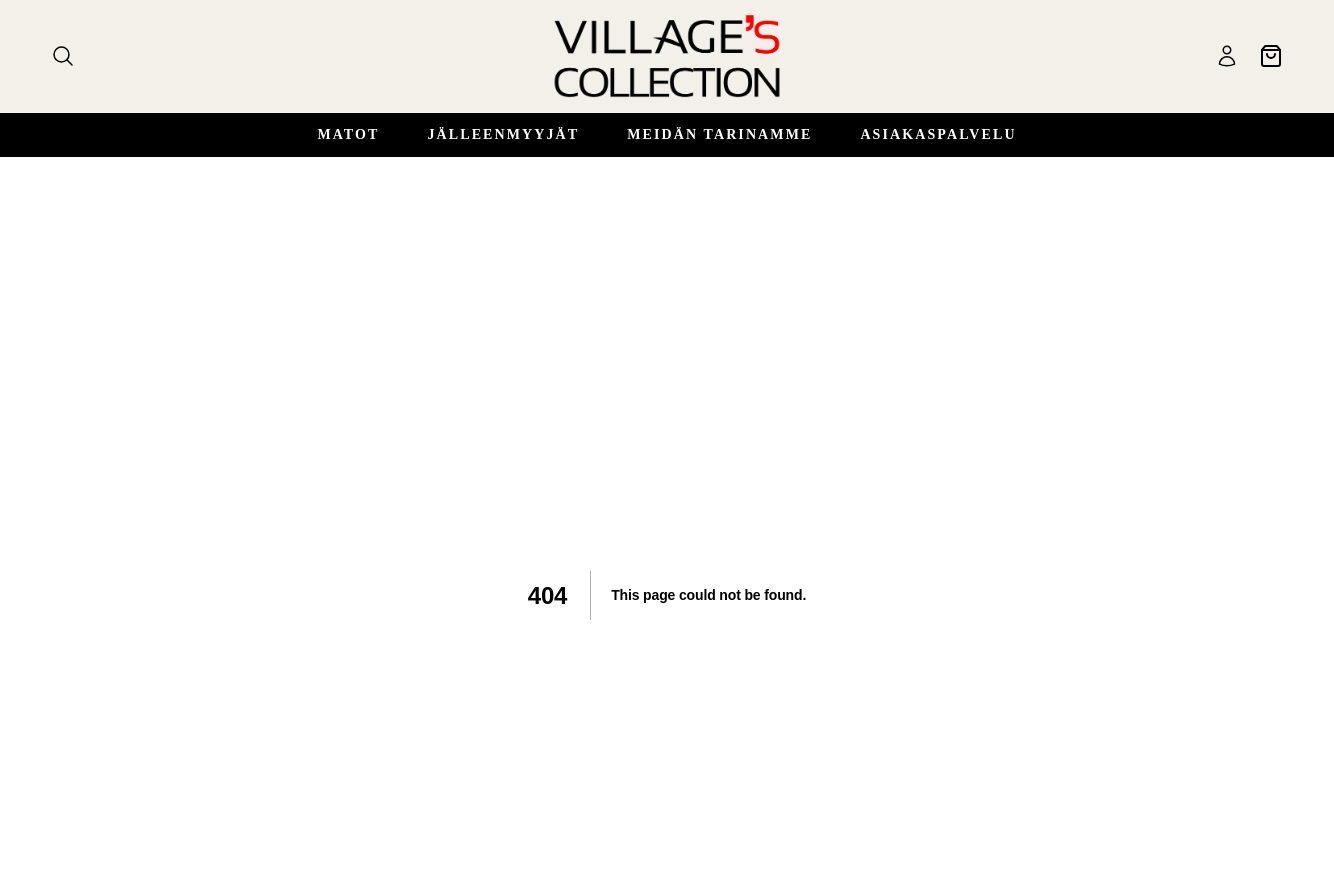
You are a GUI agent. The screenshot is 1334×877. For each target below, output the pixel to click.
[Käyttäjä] (1227, 56)
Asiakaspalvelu (938, 134)
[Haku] (63, 56)
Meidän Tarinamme (719, 134)
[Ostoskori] (1271, 56)
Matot (348, 134)
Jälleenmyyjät (503, 134)
